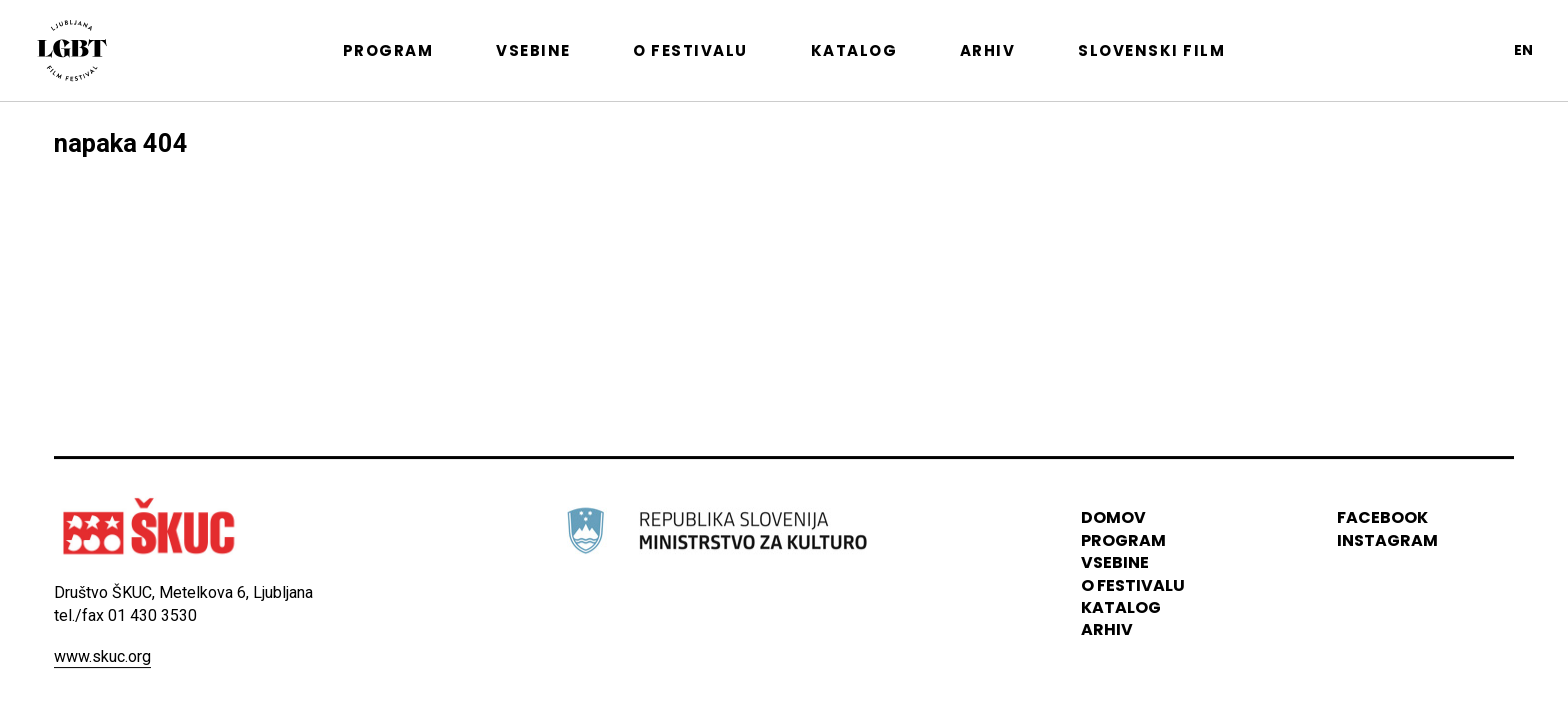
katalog (1121, 607)
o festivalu (1133, 585)
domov (1113, 518)
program (1123, 540)
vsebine (1115, 562)
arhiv (1107, 630)
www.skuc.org (102, 656)
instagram (1387, 540)
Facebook (1382, 518)
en (1523, 50)
